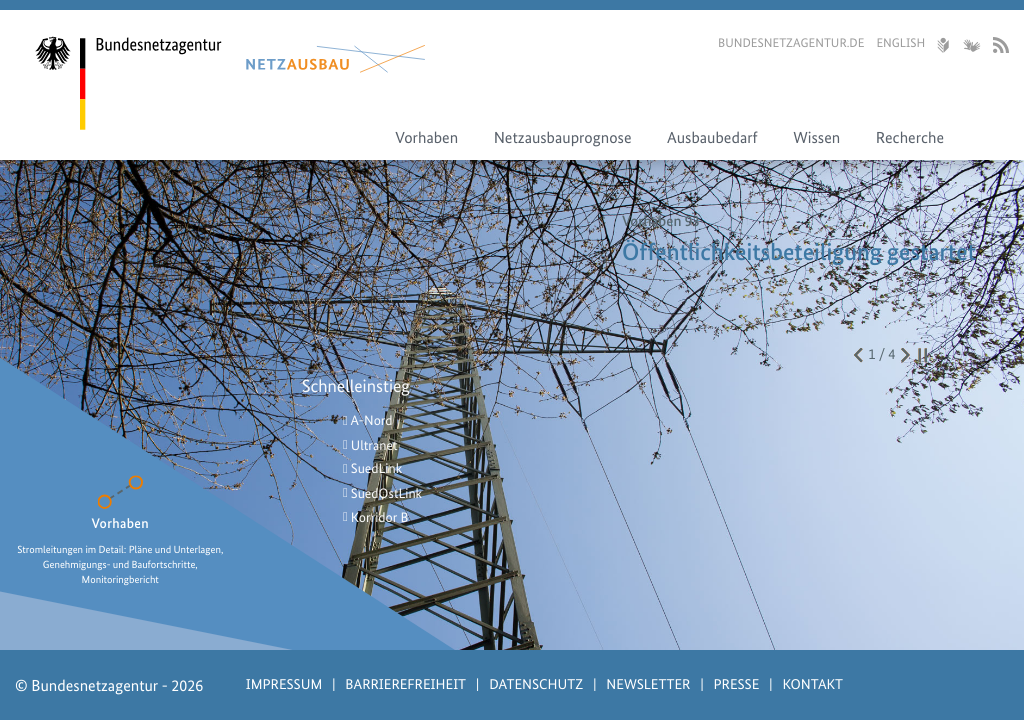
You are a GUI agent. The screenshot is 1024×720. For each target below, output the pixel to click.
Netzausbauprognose (563, 137)
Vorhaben (426, 137)
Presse (737, 684)
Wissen (816, 137)
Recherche (910, 137)
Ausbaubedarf (712, 137)
